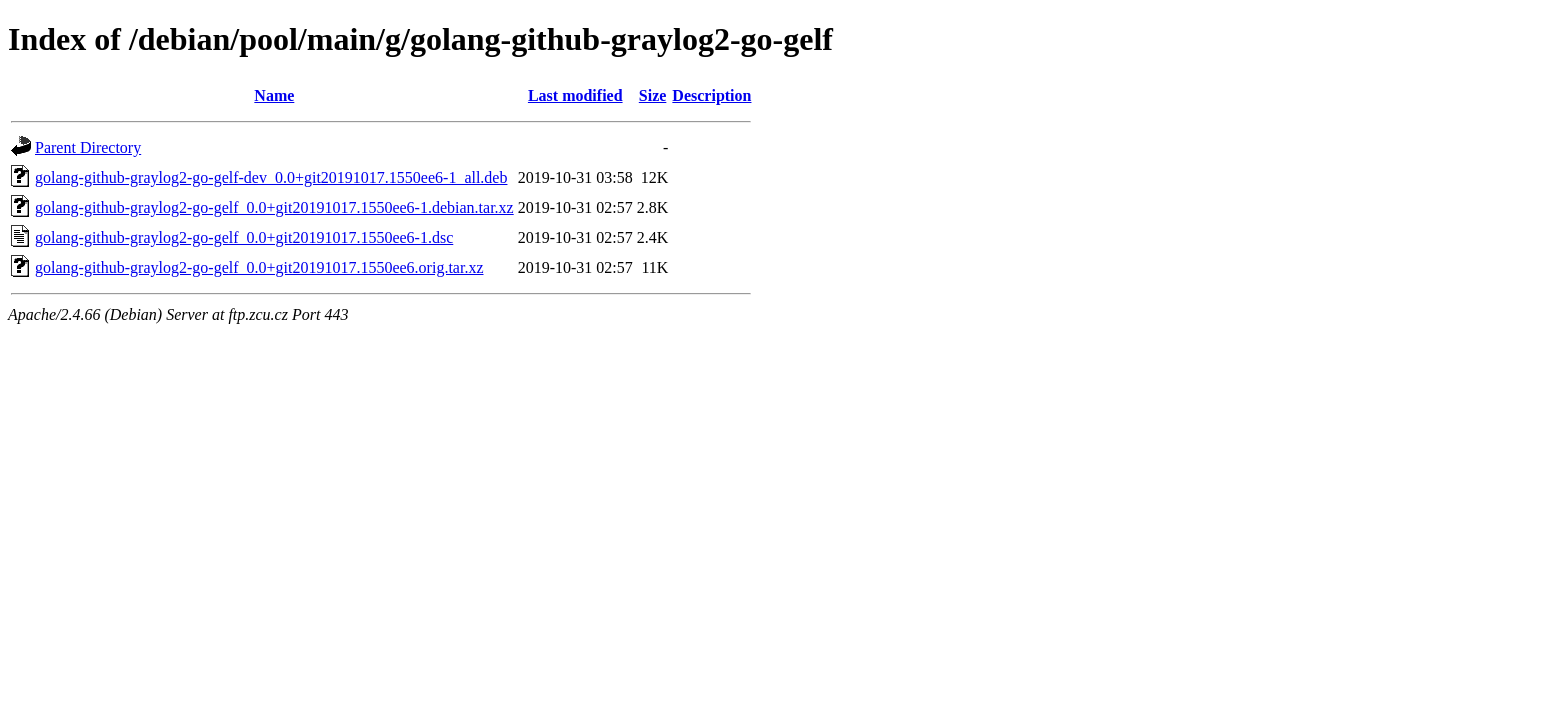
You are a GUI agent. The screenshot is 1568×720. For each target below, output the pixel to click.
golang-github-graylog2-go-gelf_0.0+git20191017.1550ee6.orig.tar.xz (259, 267)
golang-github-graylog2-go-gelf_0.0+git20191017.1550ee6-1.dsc (244, 237)
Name (274, 95)
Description (711, 95)
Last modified (575, 95)
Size (653, 95)
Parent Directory (88, 147)
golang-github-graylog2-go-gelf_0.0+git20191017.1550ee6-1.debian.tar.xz (274, 207)
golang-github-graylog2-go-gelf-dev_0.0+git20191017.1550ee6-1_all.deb (271, 177)
